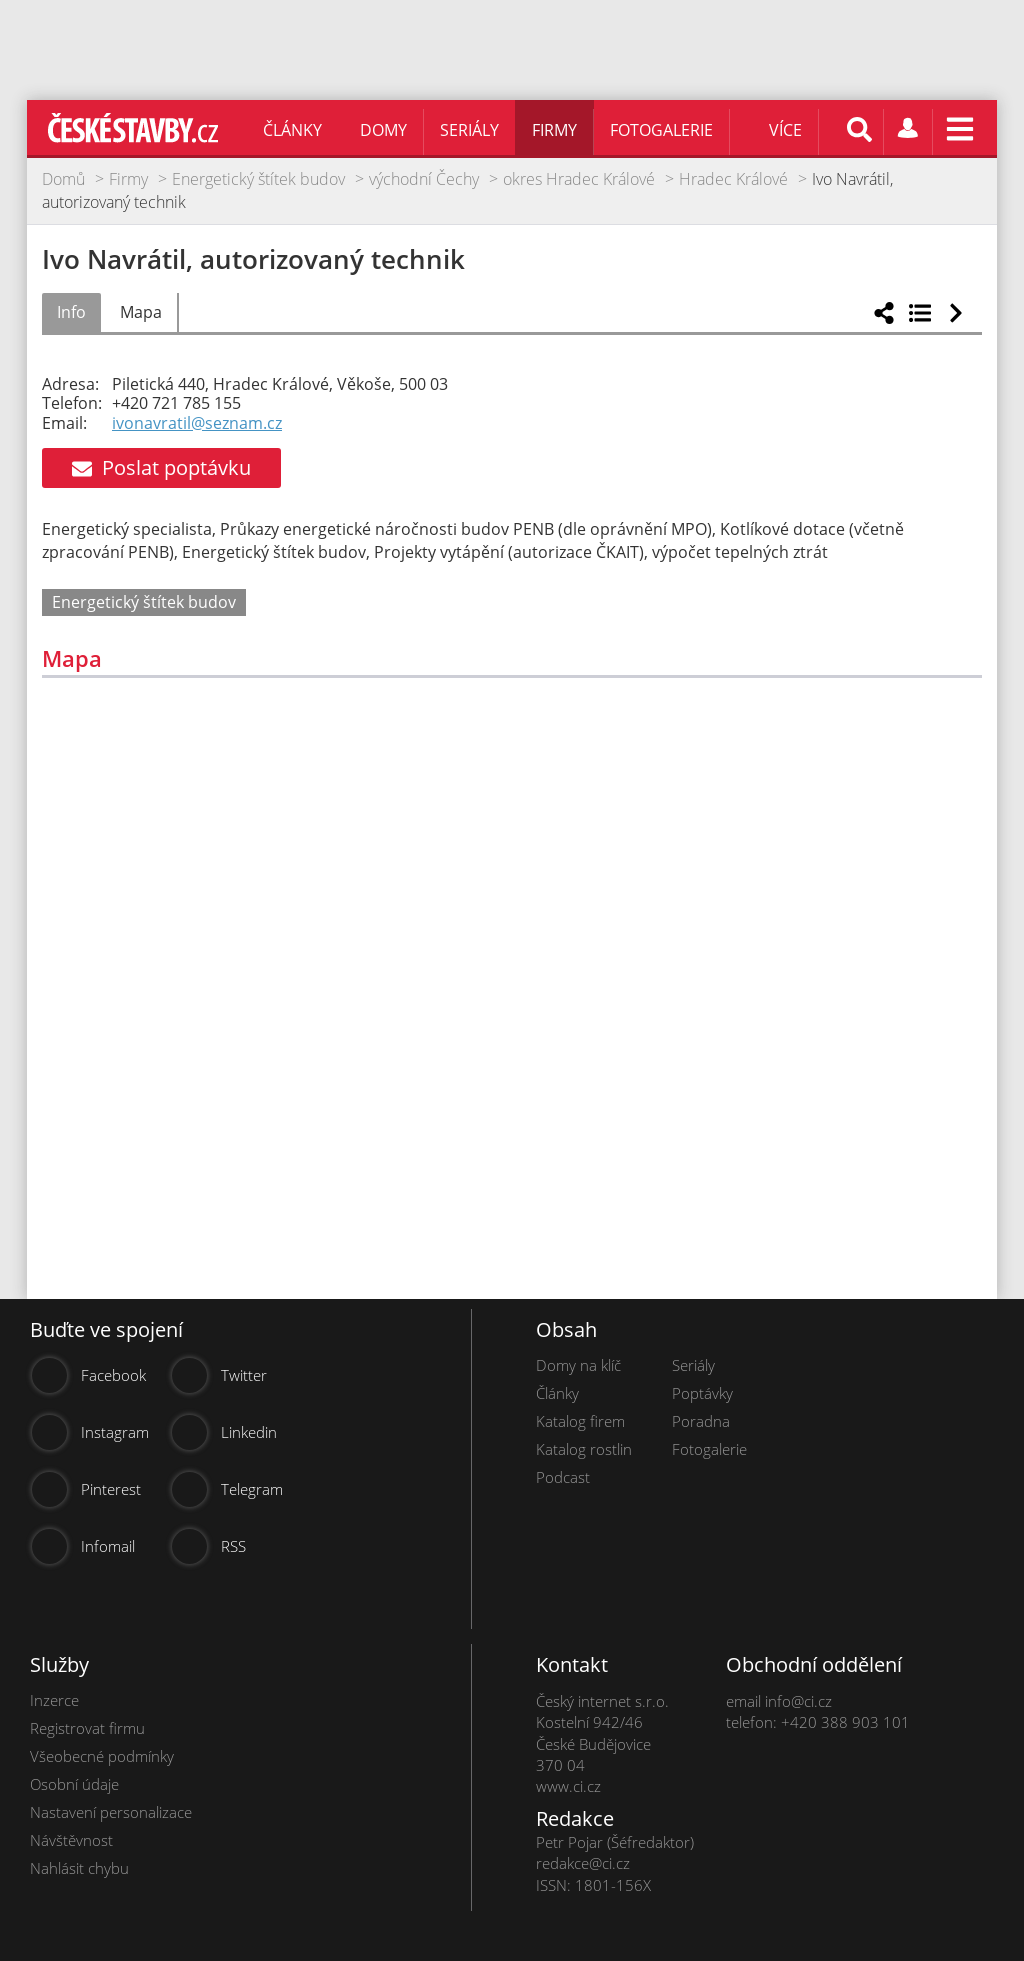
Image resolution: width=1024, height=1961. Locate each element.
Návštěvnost (71, 1840)
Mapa (141, 312)
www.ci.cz (568, 1786)
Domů (63, 179)
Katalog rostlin (584, 1449)
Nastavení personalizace (111, 1812)
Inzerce (54, 1700)
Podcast (563, 1477)
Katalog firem (580, 1421)
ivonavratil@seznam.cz (197, 423)
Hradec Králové (733, 179)
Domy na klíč (578, 1365)
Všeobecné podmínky (102, 1756)
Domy (383, 130)
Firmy (554, 130)
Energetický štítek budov (258, 179)
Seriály (469, 130)
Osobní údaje (74, 1784)
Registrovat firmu (87, 1728)
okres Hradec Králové (579, 179)
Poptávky (702, 1393)
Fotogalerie (661, 130)
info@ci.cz (798, 1701)
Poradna (701, 1421)
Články (292, 130)
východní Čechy (424, 179)
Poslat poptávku (161, 467)
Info (71, 312)
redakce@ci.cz (583, 1863)
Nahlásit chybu (79, 1868)
